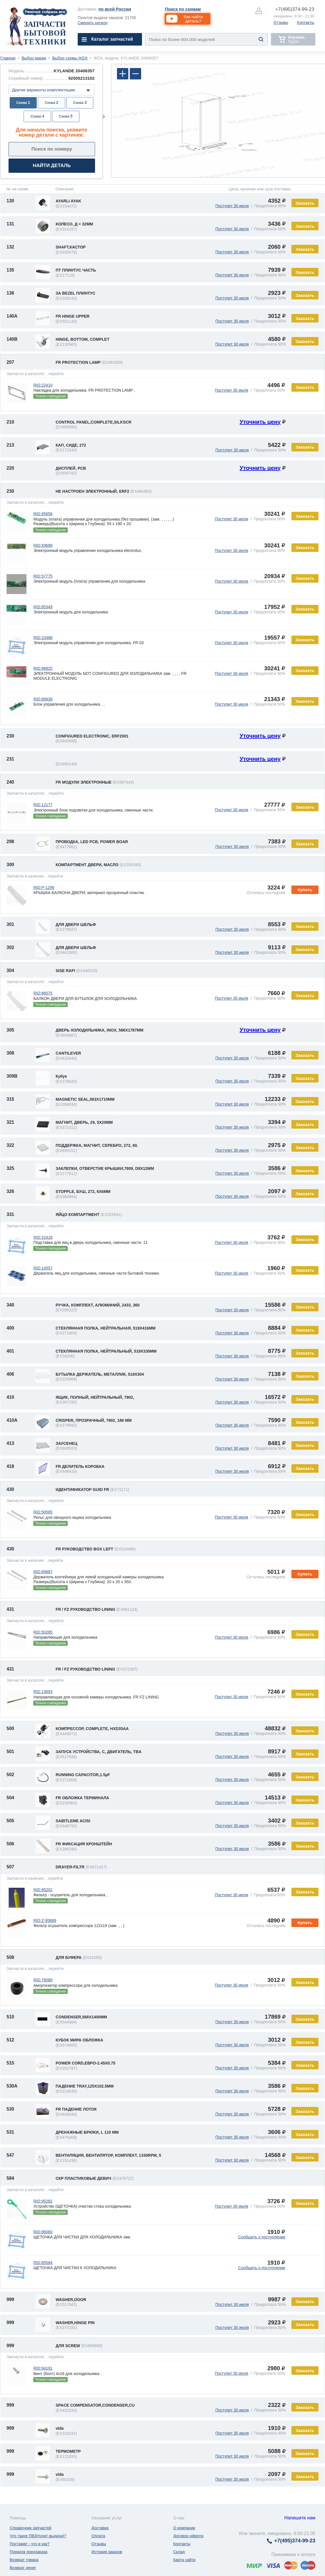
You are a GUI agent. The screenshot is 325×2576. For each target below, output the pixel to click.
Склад (179, 2552)
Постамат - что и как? (30, 2544)
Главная (7, 58)
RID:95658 (42, 513)
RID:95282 (42, 2201)
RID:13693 (42, 1691)
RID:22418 (42, 1237)
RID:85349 (42, 607)
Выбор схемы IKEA (70, 58)
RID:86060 (42, 2232)
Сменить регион (93, 22)
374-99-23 (294, 9)
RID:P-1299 (43, 887)
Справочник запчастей (31, 2528)
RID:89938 (42, 699)
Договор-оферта (188, 2536)
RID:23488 (42, 637)
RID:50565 (42, 1512)
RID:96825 (42, 668)
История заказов (106, 2552)
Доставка (99, 2528)
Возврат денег (23, 2567)
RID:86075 (42, 993)
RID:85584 (42, 2262)
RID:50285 (42, 1632)
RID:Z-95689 (44, 1920)
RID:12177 (42, 804)
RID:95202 (42, 1889)
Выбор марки (34, 58)
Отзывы (280, 22)
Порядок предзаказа (29, 2552)
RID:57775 (42, 576)
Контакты (305, 22)
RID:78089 (42, 1980)
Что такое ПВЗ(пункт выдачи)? (38, 2536)
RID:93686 (42, 545)
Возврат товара (24, 2559)
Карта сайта (184, 2559)
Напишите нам (299, 2517)
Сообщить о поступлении (261, 2237)
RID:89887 (42, 1572)
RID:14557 (42, 1268)
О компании (184, 2528)
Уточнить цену (260, 422)
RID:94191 (42, 2368)
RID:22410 (42, 385)
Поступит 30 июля (232, 206)
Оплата (98, 2536)
